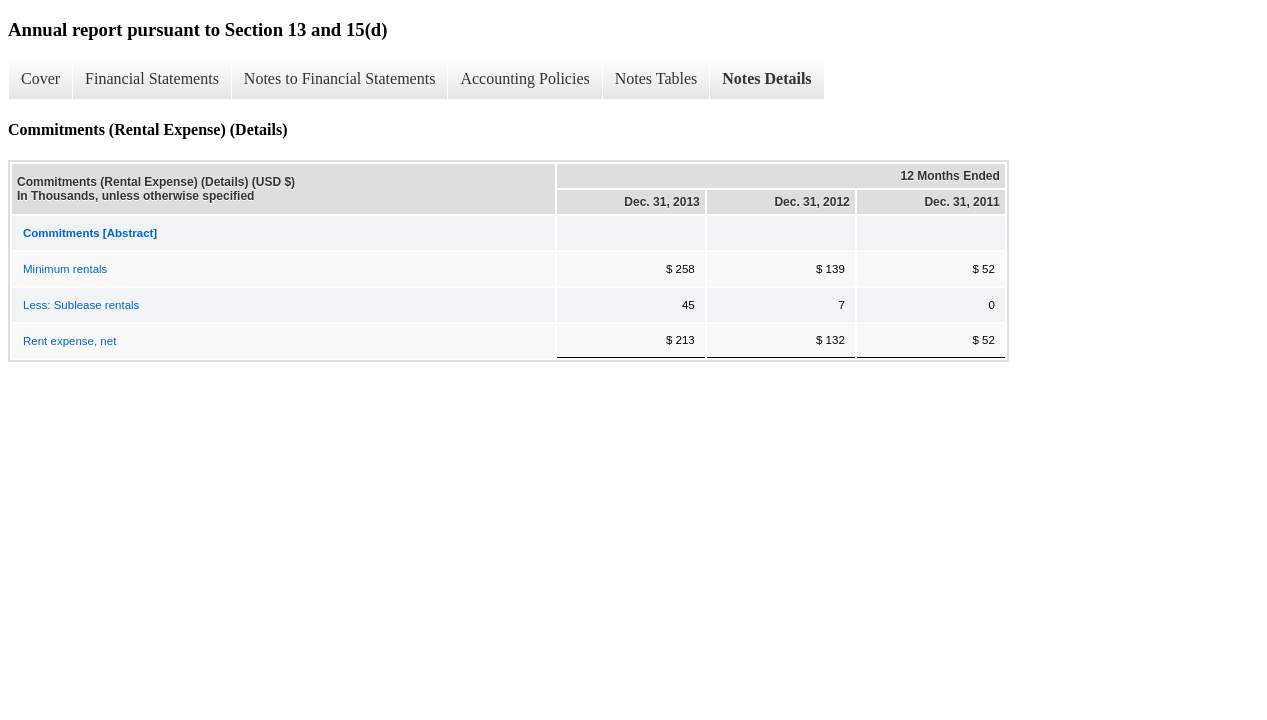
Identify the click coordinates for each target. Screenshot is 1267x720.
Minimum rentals (65, 269)
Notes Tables (656, 78)
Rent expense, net (69, 341)
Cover (40, 78)
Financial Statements (152, 78)
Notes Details (766, 78)
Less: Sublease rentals (81, 305)
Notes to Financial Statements (340, 78)
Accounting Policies (524, 78)
